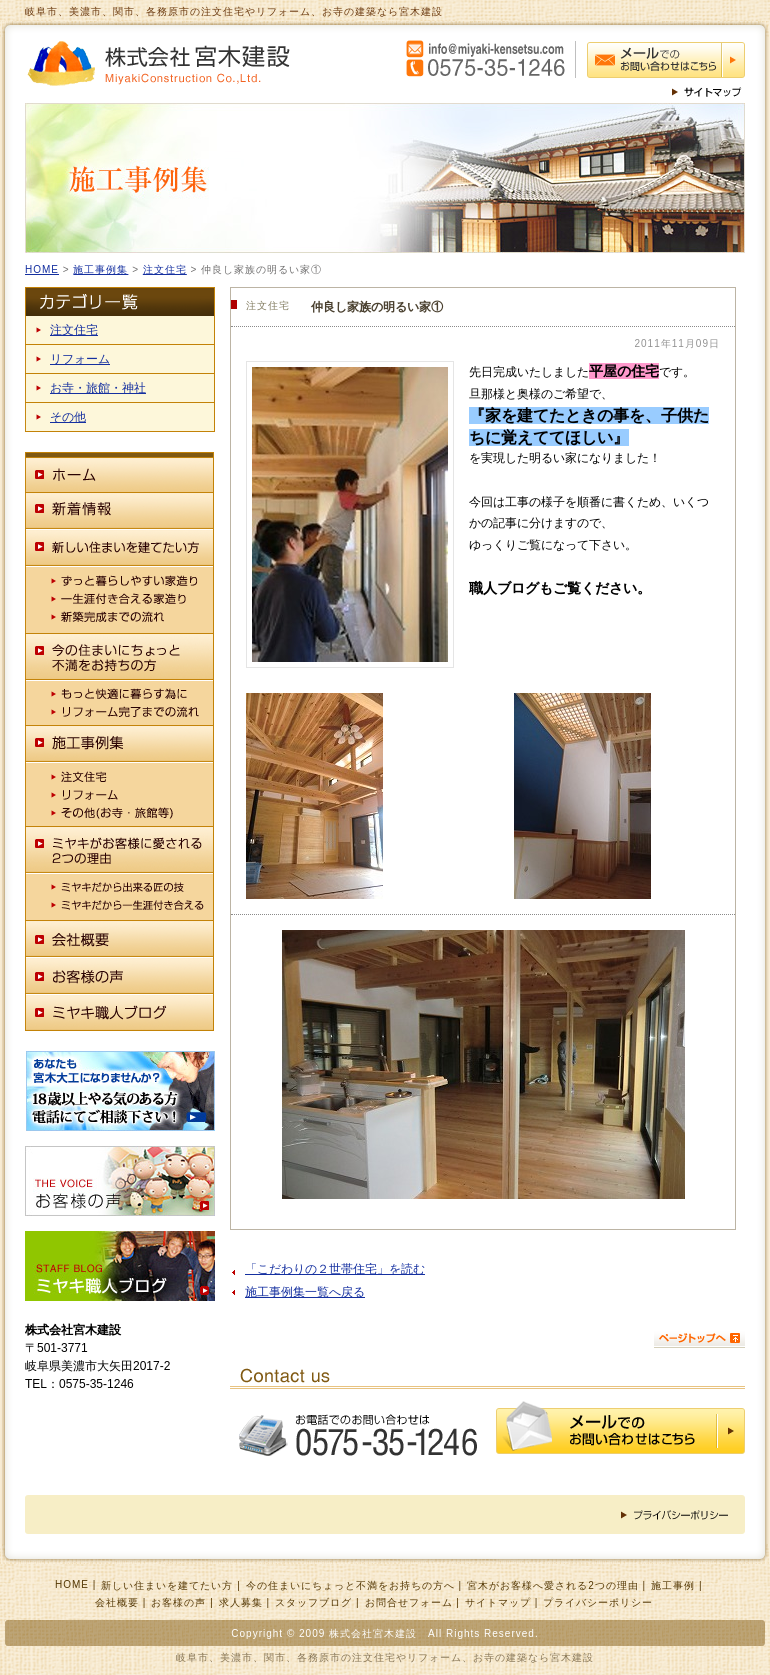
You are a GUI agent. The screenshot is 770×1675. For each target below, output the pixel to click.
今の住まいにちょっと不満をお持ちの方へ (350, 1585)
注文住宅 (165, 269)
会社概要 (117, 1602)
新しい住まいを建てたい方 (167, 1585)
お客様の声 (178, 1602)
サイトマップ (498, 1602)
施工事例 (673, 1585)
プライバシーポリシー (598, 1602)
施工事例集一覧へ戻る (305, 1292)
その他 (68, 417)
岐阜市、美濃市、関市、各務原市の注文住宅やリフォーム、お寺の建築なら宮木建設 (385, 1657)
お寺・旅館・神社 (98, 388)
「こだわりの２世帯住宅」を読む (335, 1269)
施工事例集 (100, 269)
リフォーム (80, 359)
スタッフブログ (313, 1602)
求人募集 (241, 1602)
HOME (42, 269)
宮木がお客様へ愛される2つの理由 (553, 1585)
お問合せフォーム (409, 1602)
